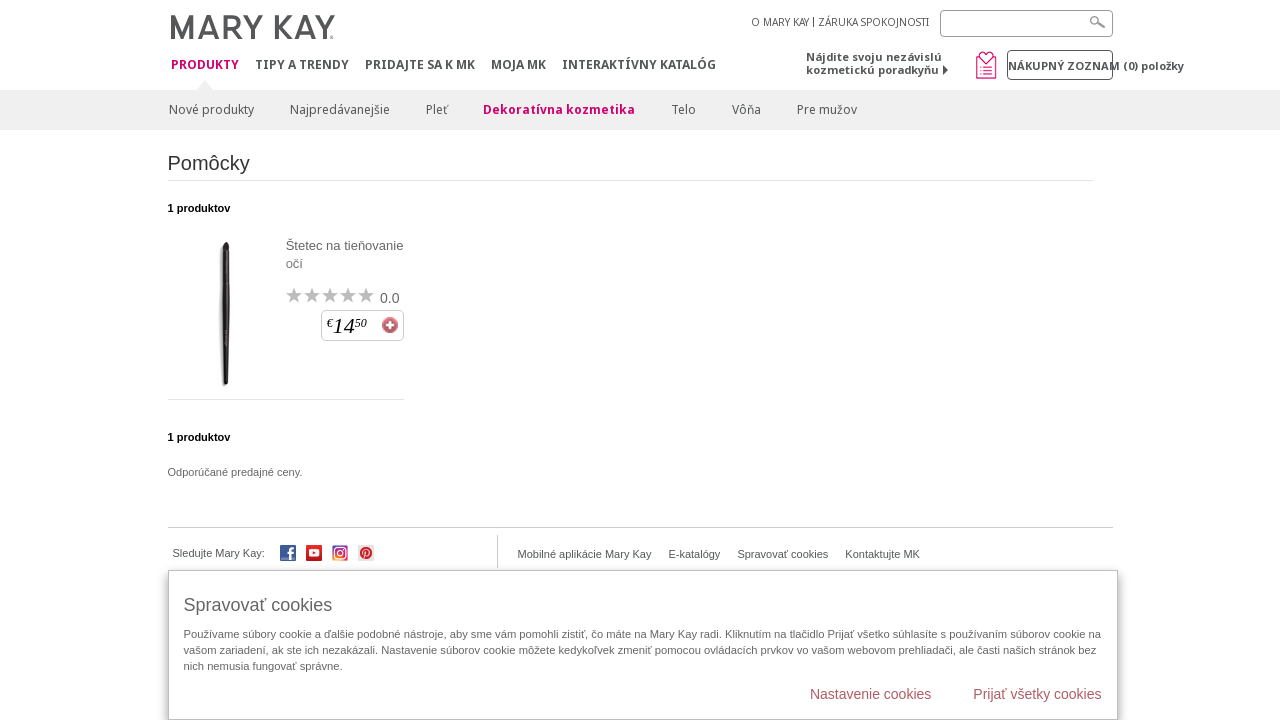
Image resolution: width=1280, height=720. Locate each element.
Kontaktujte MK (882, 554)
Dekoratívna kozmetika (559, 109)
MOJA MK (518, 64)
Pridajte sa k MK (420, 64)
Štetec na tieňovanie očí (345, 254)
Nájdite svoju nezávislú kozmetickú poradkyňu (874, 63)
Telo (683, 109)
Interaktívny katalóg (639, 64)
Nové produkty (211, 109)
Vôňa (746, 109)
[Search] (1026, 23)
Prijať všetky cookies (1037, 694)
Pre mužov (827, 109)
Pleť (436, 109)
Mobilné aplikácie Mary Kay (585, 554)
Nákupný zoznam (1060, 65)
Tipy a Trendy (302, 64)
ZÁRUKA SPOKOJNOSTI (873, 22)
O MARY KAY (780, 22)
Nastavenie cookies (870, 694)
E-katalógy (694, 554)
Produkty (205, 65)
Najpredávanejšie (340, 109)
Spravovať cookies (782, 554)
